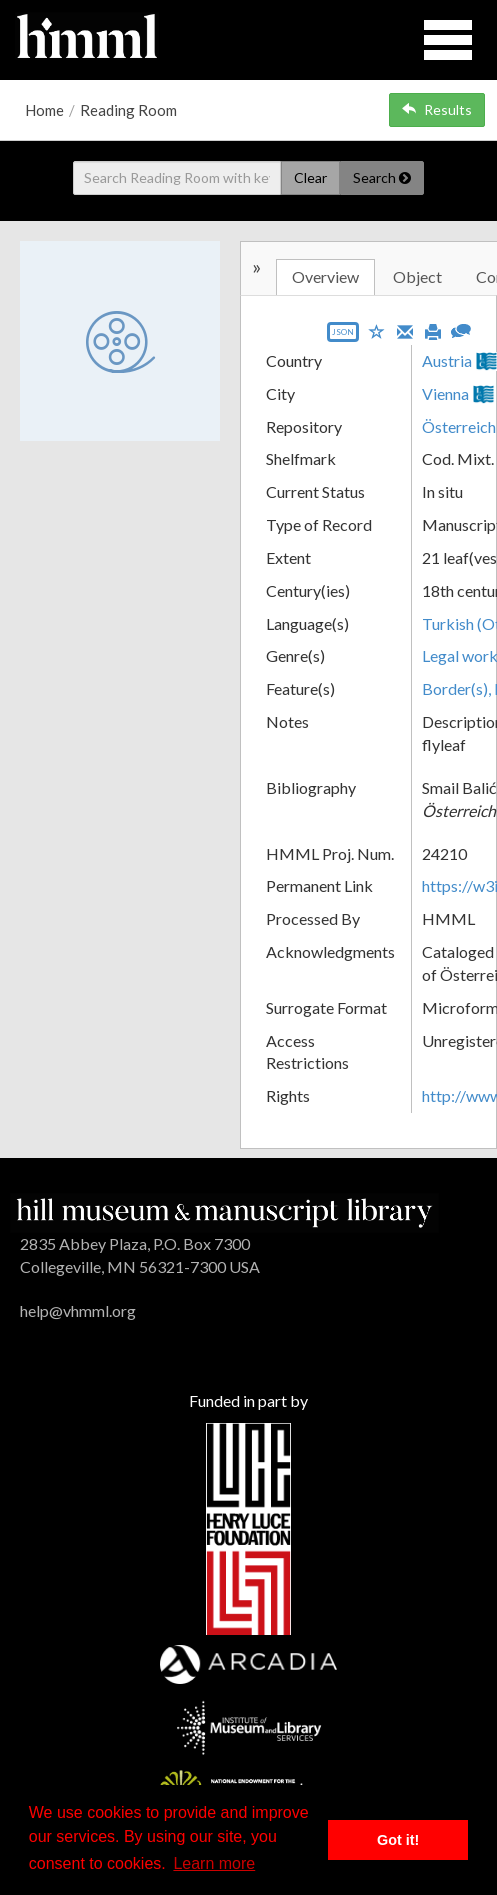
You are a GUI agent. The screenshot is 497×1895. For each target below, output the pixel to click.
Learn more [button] (214, 1863)
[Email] (405, 330)
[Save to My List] (377, 330)
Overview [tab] (325, 276)
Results (437, 109)
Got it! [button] (398, 1840)
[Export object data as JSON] (343, 336)
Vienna (445, 393)
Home (44, 110)
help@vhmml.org (78, 1310)
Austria (447, 360)
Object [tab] (417, 276)
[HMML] (224, 1210)
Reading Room (128, 110)
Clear (310, 177)
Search (382, 177)
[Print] (433, 330)
